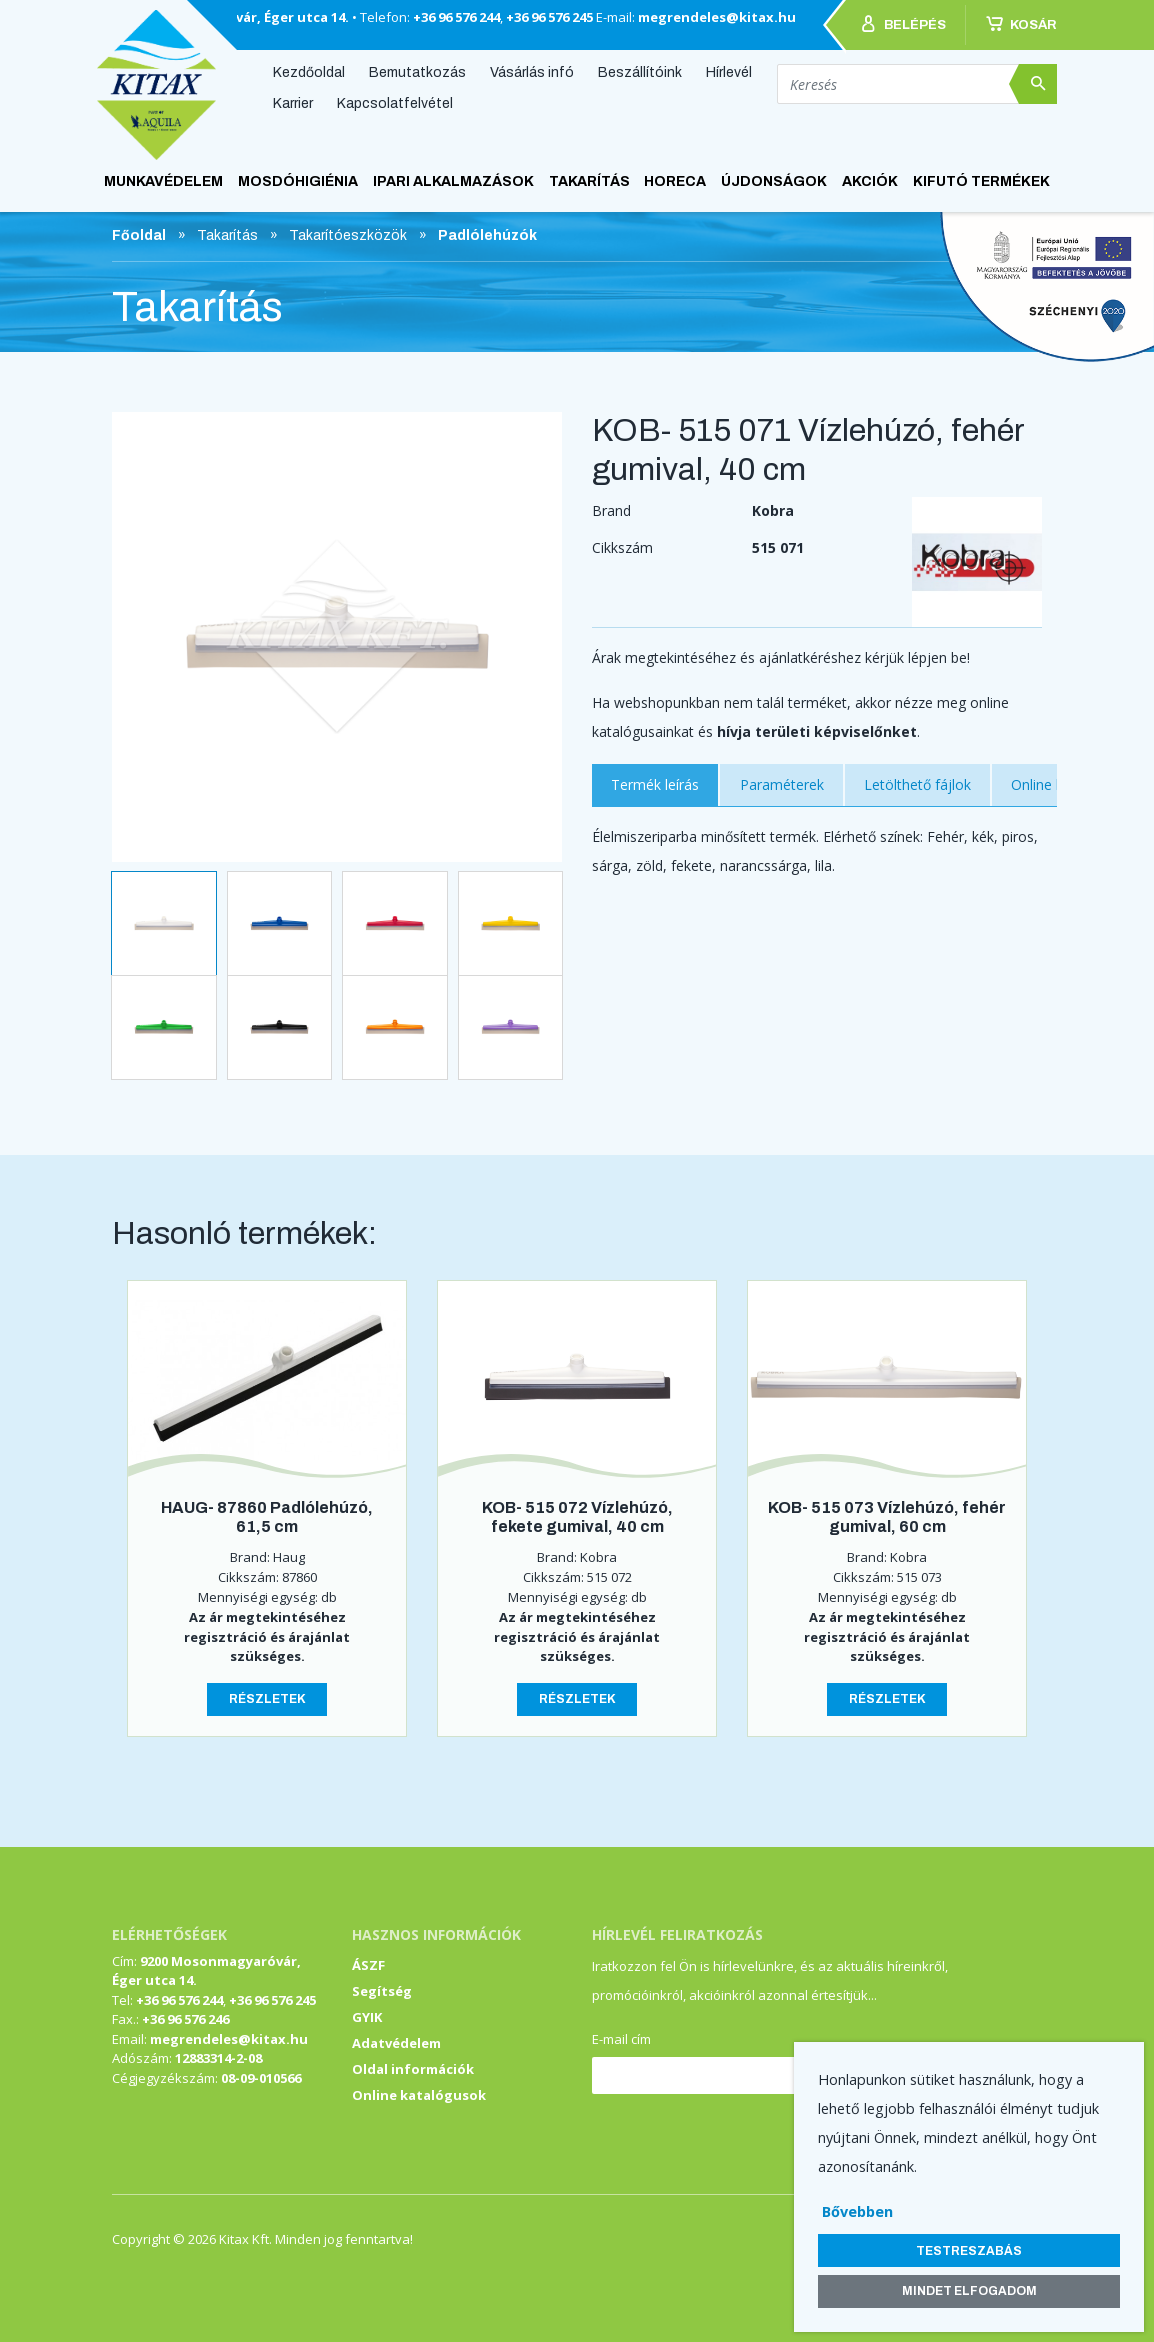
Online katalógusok (419, 2095)
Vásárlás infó (532, 71)
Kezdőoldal (309, 71)
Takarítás (589, 181)
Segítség (382, 1991)
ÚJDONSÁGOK (774, 181)
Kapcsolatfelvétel (395, 103)
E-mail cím (621, 2039)
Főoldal (139, 235)
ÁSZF (368, 1965)
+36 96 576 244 (456, 17)
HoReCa (675, 181)
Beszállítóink (640, 71)
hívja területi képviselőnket (817, 731)
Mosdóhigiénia (298, 181)
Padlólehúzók (487, 235)
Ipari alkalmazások (453, 181)
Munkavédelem (163, 181)
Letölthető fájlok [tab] (917, 784)
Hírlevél (729, 71)
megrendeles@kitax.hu (717, 17)
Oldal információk (413, 2069)
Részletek (267, 1699)
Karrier (293, 103)
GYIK (367, 2017)
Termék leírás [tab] (655, 784)
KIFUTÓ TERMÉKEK (981, 181)
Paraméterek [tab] (782, 784)
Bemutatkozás (417, 71)
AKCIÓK (870, 181)
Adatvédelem (396, 2043)
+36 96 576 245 (549, 17)
